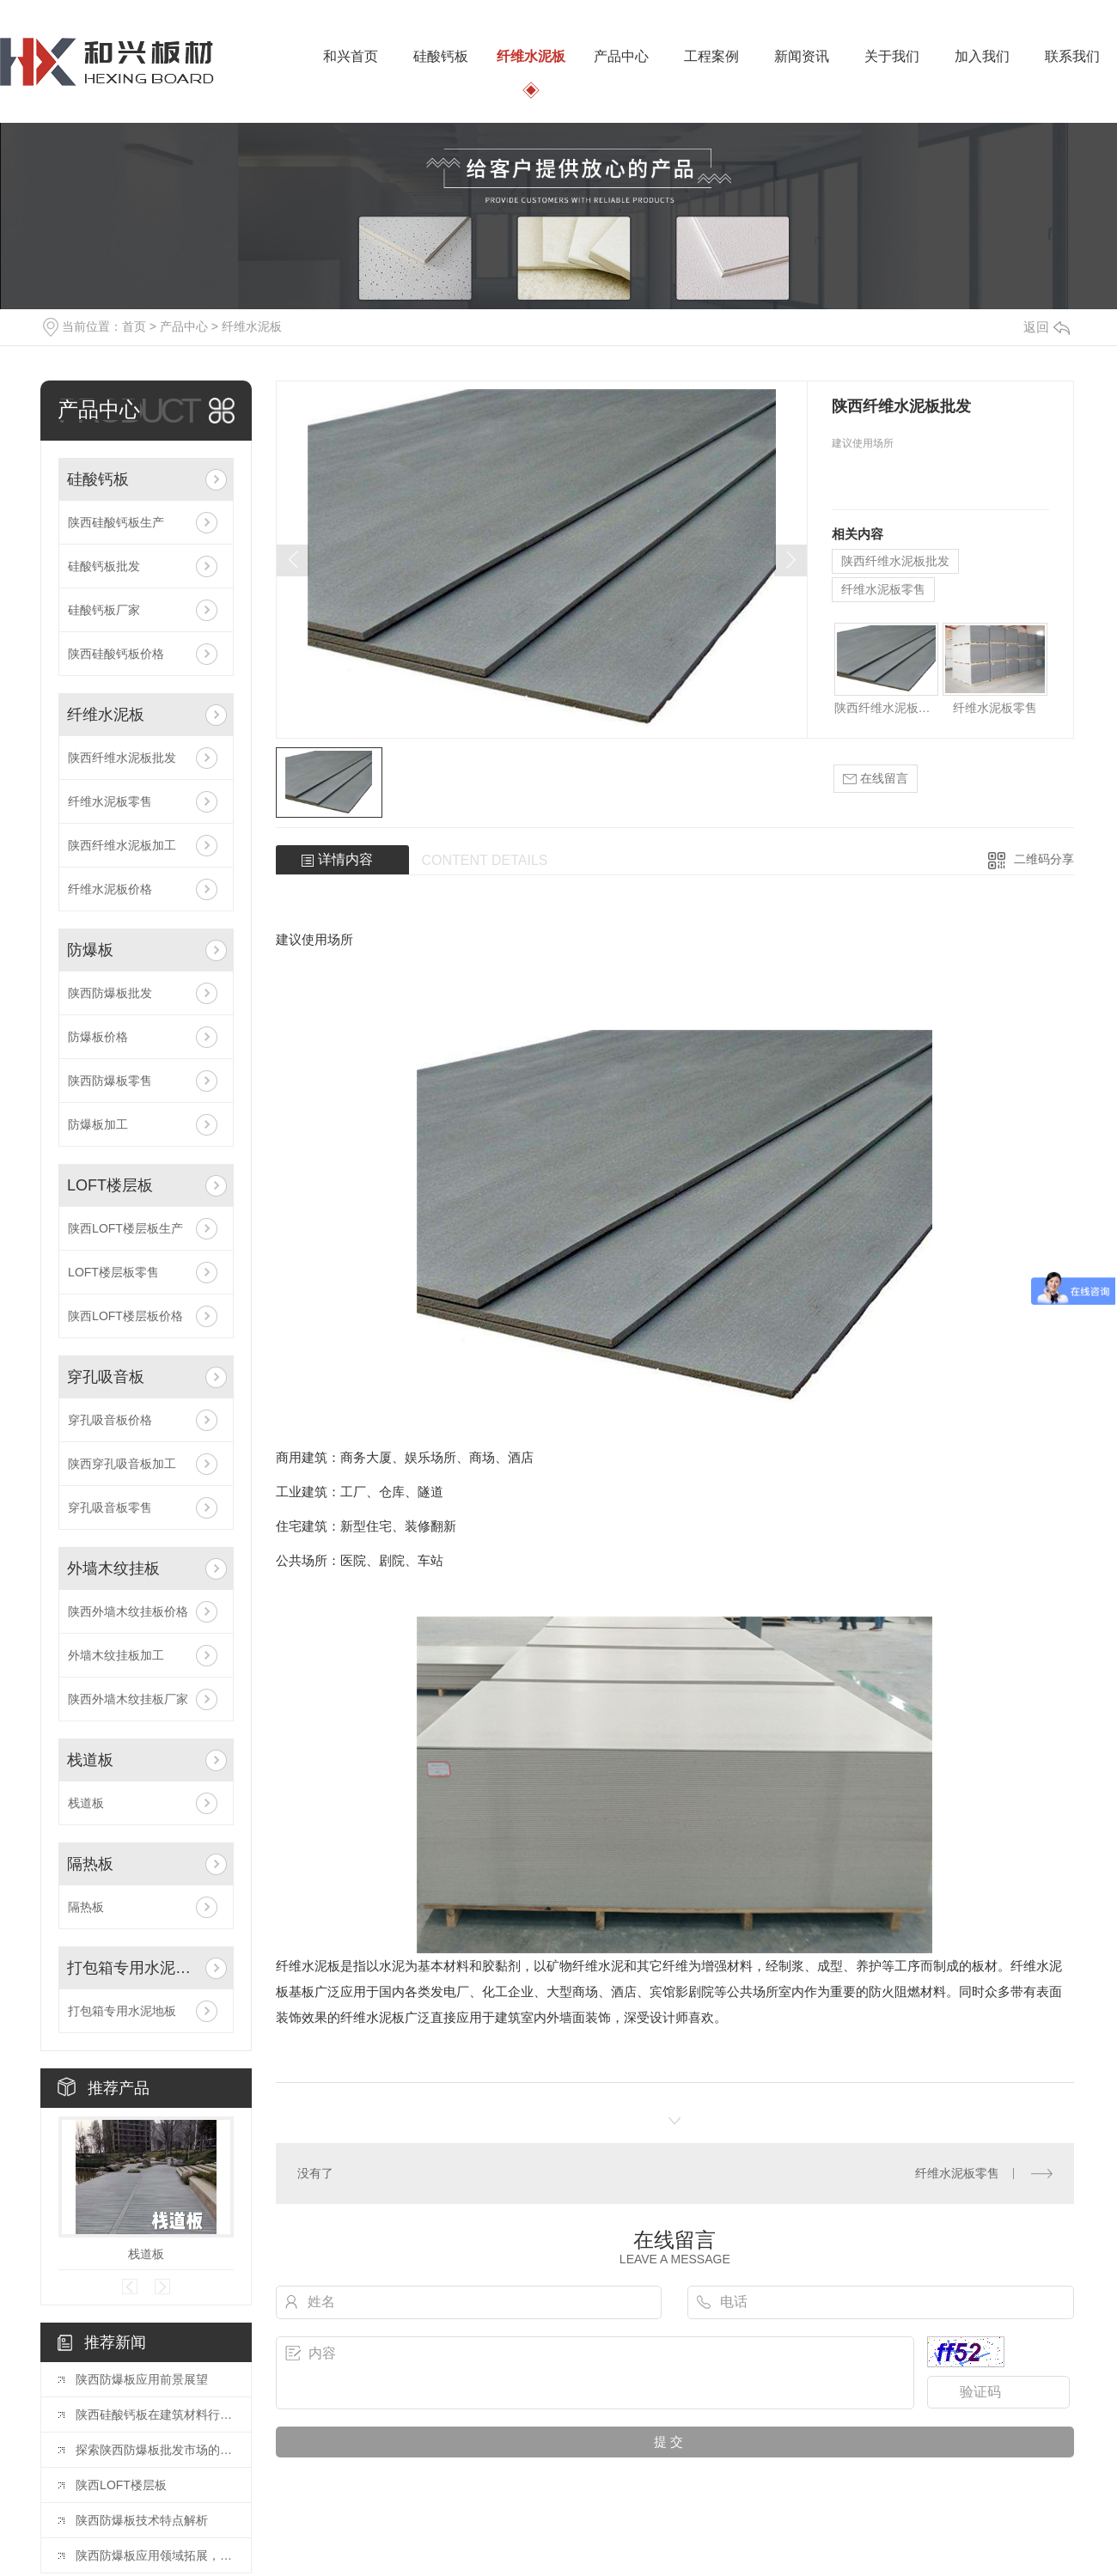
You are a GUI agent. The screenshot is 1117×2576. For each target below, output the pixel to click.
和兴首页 (350, 56)
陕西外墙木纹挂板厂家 (128, 1699)
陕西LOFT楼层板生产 (125, 1228)
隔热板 (90, 1864)
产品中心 (621, 56)
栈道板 (90, 1760)
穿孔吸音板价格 (110, 1420)
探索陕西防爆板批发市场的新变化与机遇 (155, 2450)
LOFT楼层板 (110, 1185)
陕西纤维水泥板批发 (122, 757)
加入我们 (982, 56)
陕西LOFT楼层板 (121, 2485)
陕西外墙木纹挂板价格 (128, 1611)
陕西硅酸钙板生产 (116, 522)
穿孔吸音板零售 (110, 1507)
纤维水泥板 (531, 56)
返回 (1046, 327)
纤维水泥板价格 (110, 889)
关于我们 (891, 56)
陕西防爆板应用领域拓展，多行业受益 (155, 2555)
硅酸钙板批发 (104, 566)
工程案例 (711, 56)
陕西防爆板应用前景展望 (142, 2379)
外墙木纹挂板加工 (116, 1655)
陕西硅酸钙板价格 (116, 654)
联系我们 (1072, 56)
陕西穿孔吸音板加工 (122, 1464)
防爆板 (90, 950)
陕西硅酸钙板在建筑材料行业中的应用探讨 (155, 2414)
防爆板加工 (98, 1124)
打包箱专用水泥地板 (132, 1967)
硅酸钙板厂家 (104, 610)
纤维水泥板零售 (110, 801)
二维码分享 (1044, 859)
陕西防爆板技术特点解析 (142, 2520)
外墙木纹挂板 (113, 1568)
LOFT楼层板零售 (113, 1272)
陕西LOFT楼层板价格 (125, 1316)
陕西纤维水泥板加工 (122, 845)
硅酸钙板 (440, 56)
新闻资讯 (801, 56)
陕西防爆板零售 (110, 1080)
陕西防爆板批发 (110, 993)
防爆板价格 (98, 1037)
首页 (134, 326)
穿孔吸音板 (105, 1376)
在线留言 (875, 778)
